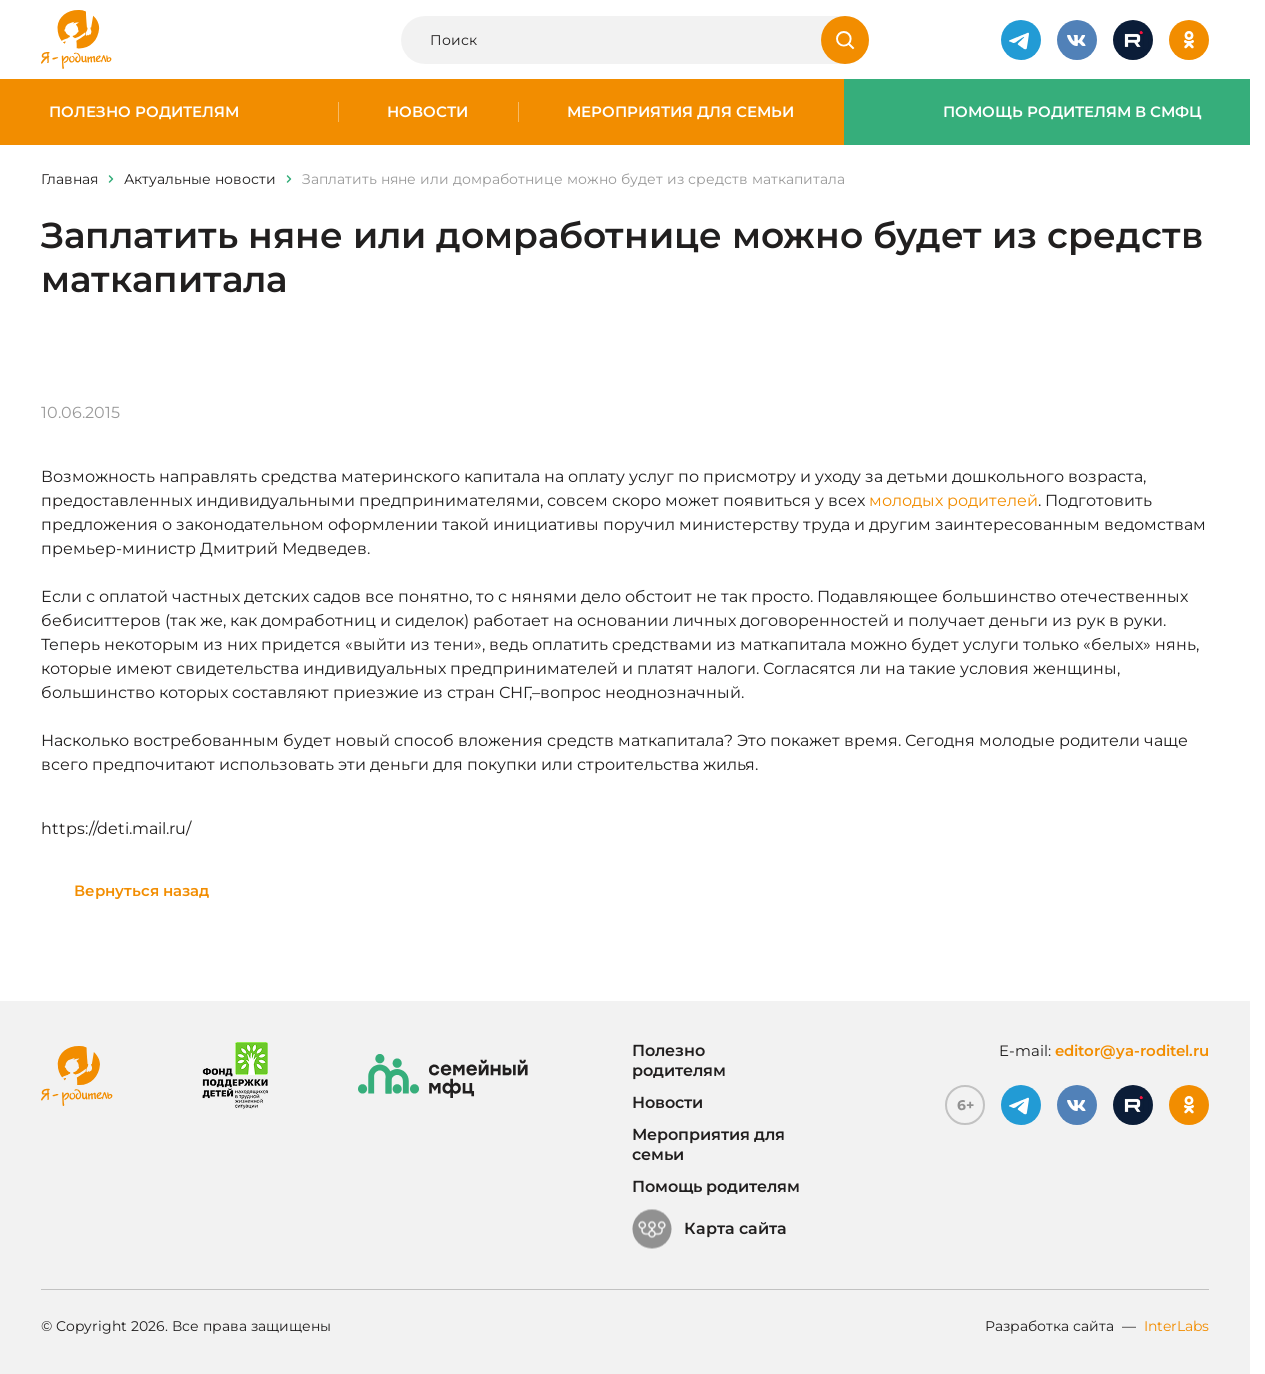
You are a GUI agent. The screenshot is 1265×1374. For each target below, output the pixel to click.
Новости (427, 112)
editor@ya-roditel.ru (1132, 1050)
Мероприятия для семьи (680, 112)
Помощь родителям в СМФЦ (1072, 112)
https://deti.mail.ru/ (116, 828)
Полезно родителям (144, 112)
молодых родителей (953, 500)
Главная (69, 179)
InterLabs (1176, 1326)
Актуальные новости (200, 179)
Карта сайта (709, 1229)
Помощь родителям (716, 1186)
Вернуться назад (141, 890)
